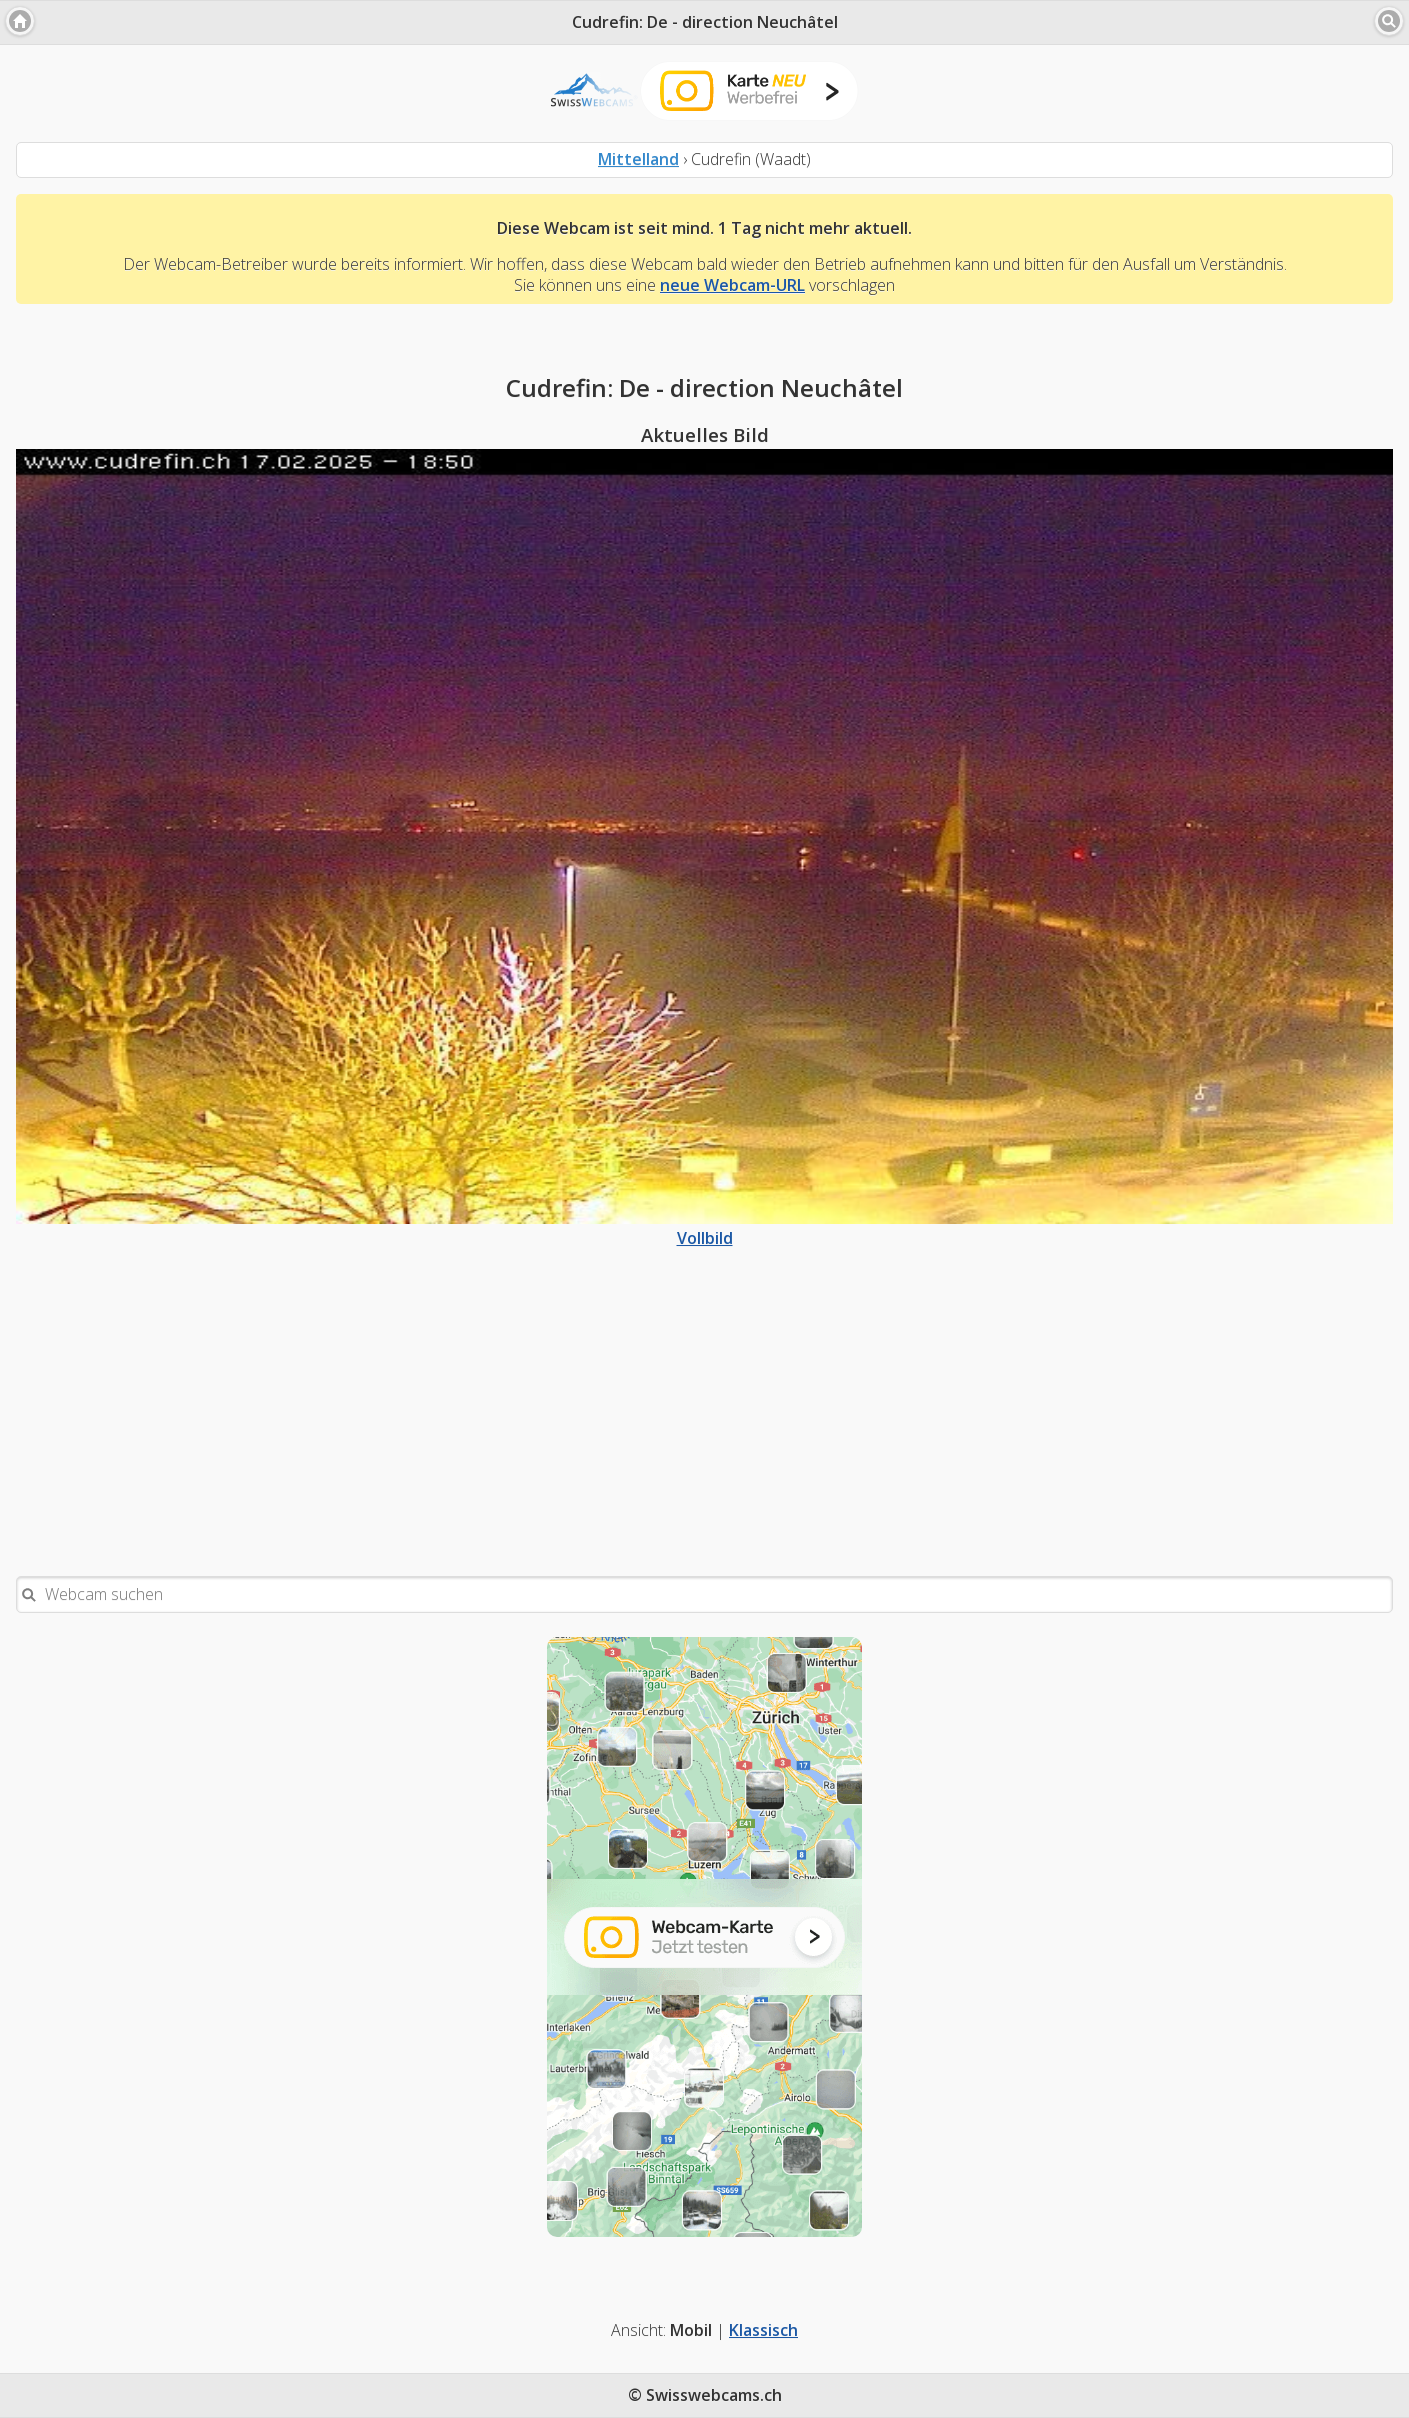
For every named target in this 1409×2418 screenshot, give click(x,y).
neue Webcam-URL (732, 285)
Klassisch (763, 2330)
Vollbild (704, 1228)
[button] (20, 21)
